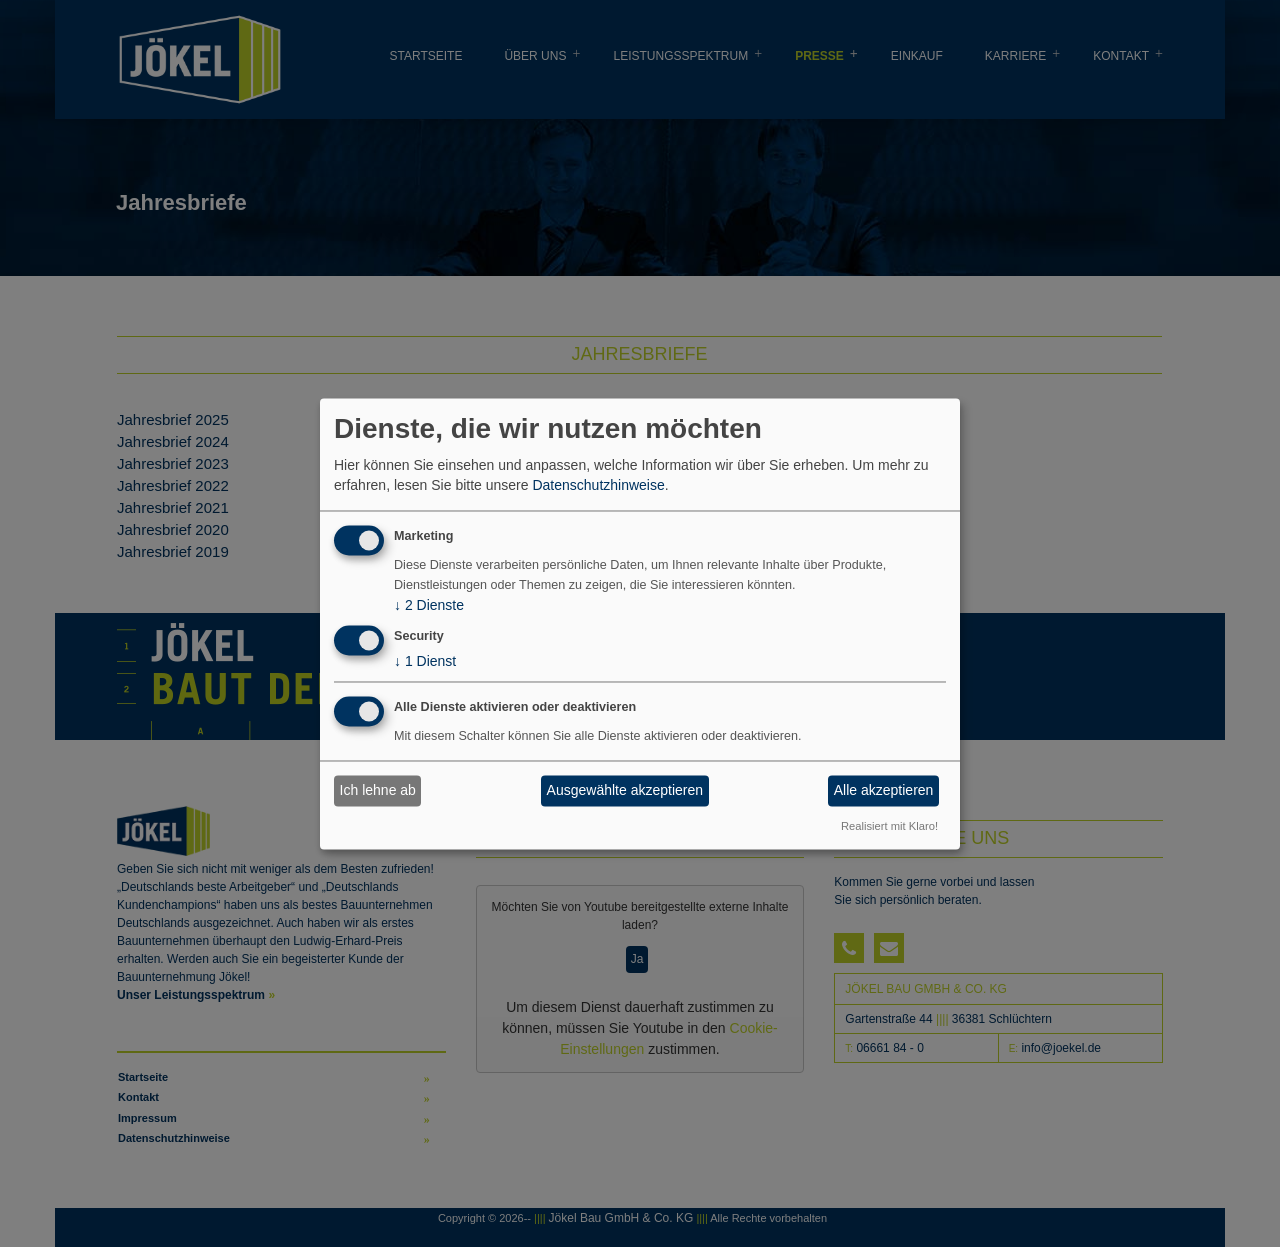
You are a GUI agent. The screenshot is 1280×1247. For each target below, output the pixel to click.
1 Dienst (425, 661)
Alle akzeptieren (884, 791)
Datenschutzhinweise (598, 486)
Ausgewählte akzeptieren (625, 791)
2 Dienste (429, 605)
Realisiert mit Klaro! (889, 827)
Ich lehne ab (378, 791)
